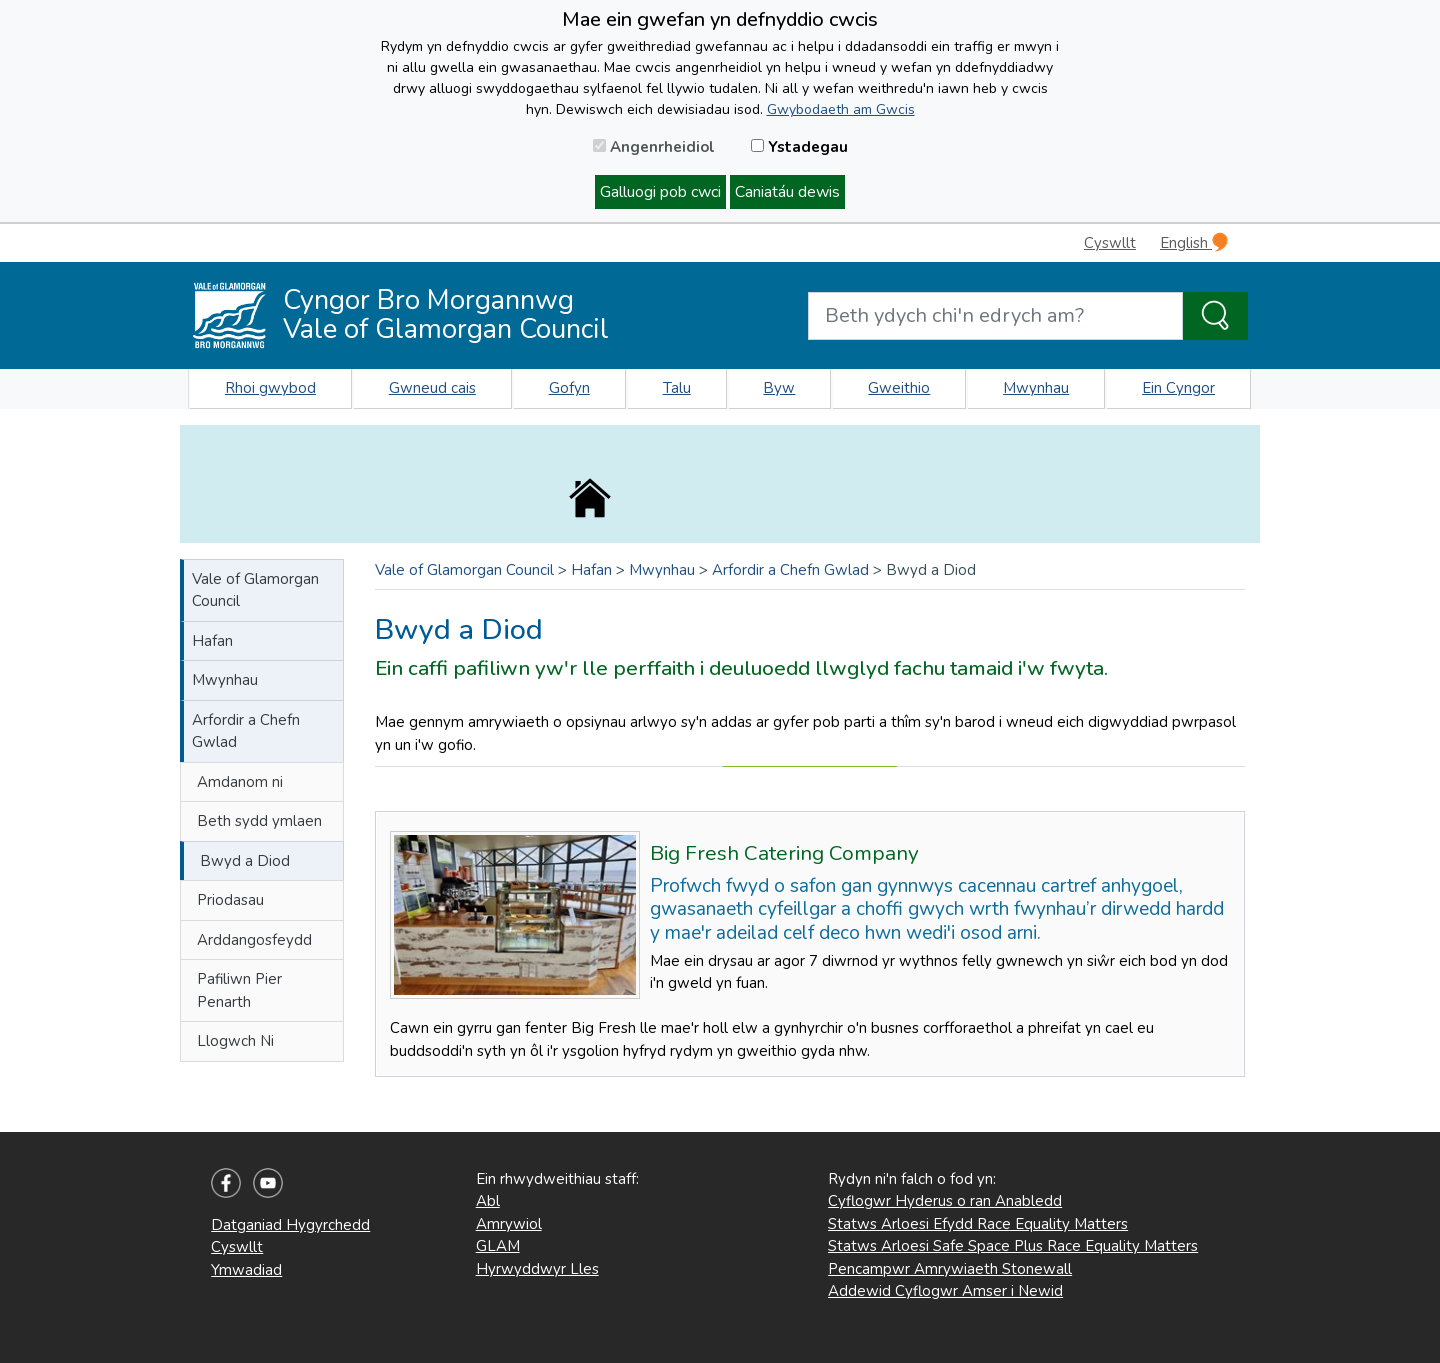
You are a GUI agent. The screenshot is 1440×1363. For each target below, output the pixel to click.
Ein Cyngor (1178, 388)
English (1194, 242)
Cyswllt (1110, 243)
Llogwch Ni (235, 1041)
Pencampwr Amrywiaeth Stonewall (950, 1269)
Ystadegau (799, 147)
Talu (677, 388)
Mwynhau (1036, 388)
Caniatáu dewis (787, 192)
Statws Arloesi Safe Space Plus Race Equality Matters (1013, 1246)
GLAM (498, 1246)
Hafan (212, 641)
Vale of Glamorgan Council (255, 590)
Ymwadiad (246, 1270)
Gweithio (899, 388)
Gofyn (569, 388)
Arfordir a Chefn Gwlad (246, 731)
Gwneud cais (432, 388)
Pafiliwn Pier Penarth (239, 990)
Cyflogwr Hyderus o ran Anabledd (945, 1201)
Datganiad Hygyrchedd (290, 1225)
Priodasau (230, 900)
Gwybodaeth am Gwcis (841, 109)
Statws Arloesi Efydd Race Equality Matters (978, 1224)
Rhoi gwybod (270, 388)
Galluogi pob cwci (660, 192)
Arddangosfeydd (254, 940)
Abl (488, 1201)
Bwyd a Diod (245, 861)
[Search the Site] (1215, 316)
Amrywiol (509, 1224)
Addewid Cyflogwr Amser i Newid (945, 1291)
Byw (779, 388)
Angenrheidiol (654, 147)
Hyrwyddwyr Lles (537, 1269)
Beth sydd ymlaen (259, 821)
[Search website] (995, 316)
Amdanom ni (240, 782)
